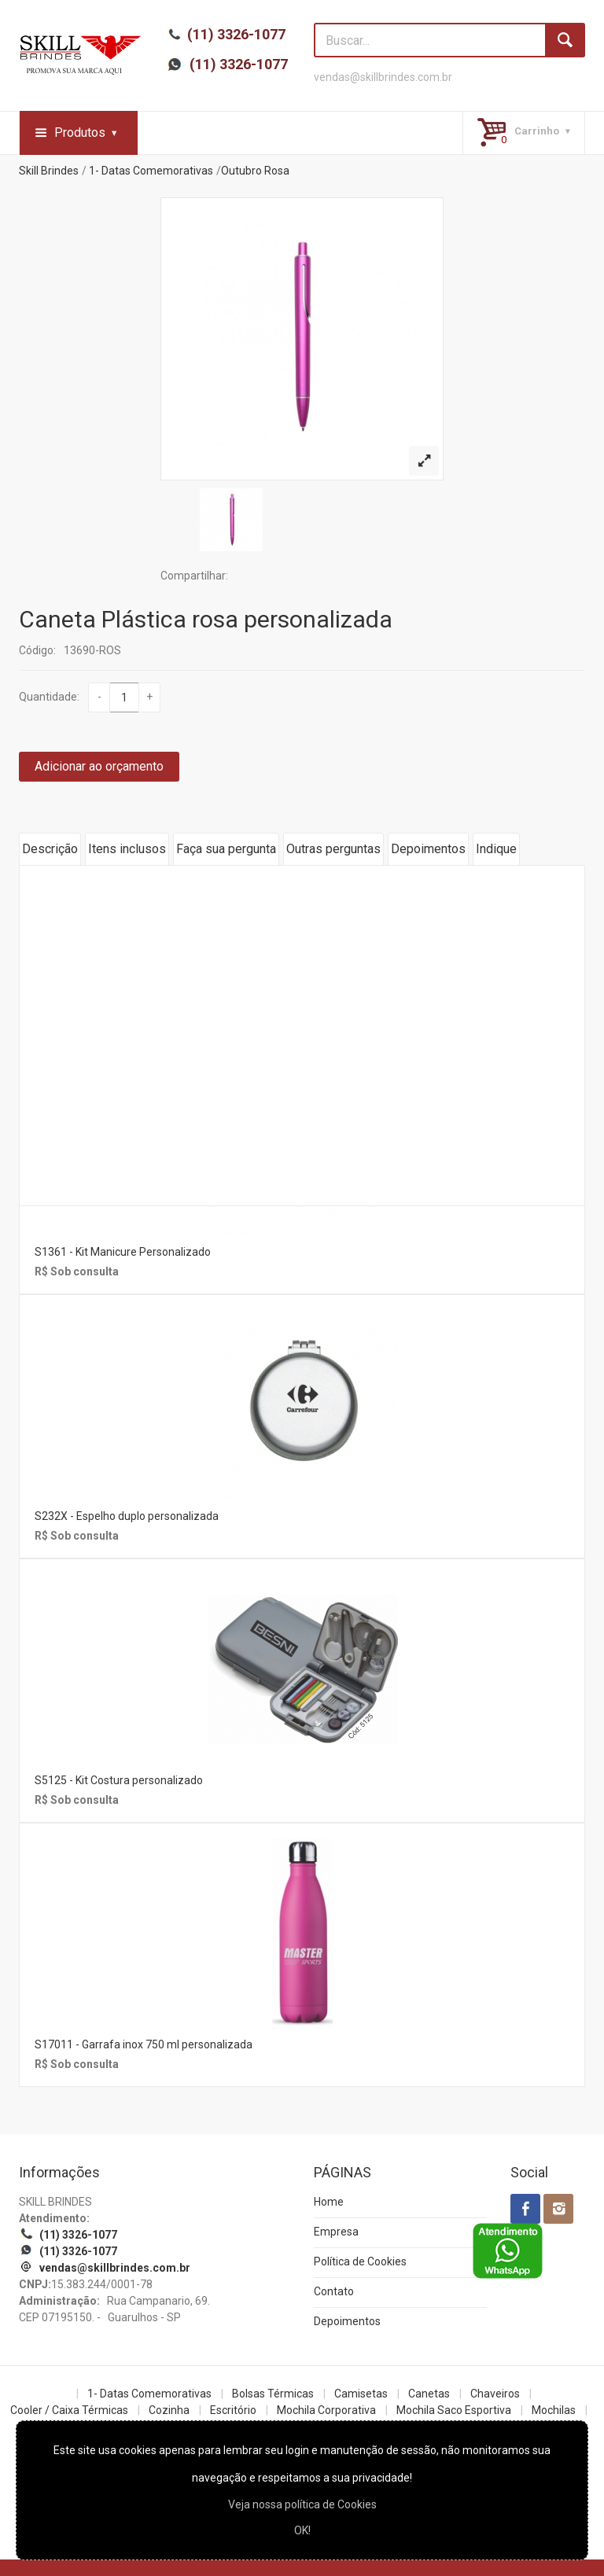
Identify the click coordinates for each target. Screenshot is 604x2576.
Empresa (336, 2231)
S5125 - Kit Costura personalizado (119, 1780)
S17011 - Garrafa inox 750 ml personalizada (143, 2044)
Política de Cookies (360, 2261)
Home (329, 2201)
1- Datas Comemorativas (151, 170)
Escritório (233, 2410)
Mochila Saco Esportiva (453, 2410)
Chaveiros (495, 2393)
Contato (334, 2291)
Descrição (50, 848)
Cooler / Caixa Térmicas (69, 2410)
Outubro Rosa (255, 170)
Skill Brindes (49, 170)
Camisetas (361, 2393)
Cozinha (169, 2410)
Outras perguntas (333, 848)
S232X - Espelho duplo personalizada (127, 1516)
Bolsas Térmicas (273, 2393)
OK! (302, 2530)
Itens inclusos (127, 848)
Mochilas (554, 2410)
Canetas (429, 2393)
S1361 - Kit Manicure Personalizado (123, 1252)
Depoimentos (428, 848)
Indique (496, 848)
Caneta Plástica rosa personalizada (205, 619)
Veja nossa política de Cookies (302, 2504)
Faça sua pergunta (226, 848)
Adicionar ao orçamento (99, 766)
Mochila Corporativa (326, 2410)
